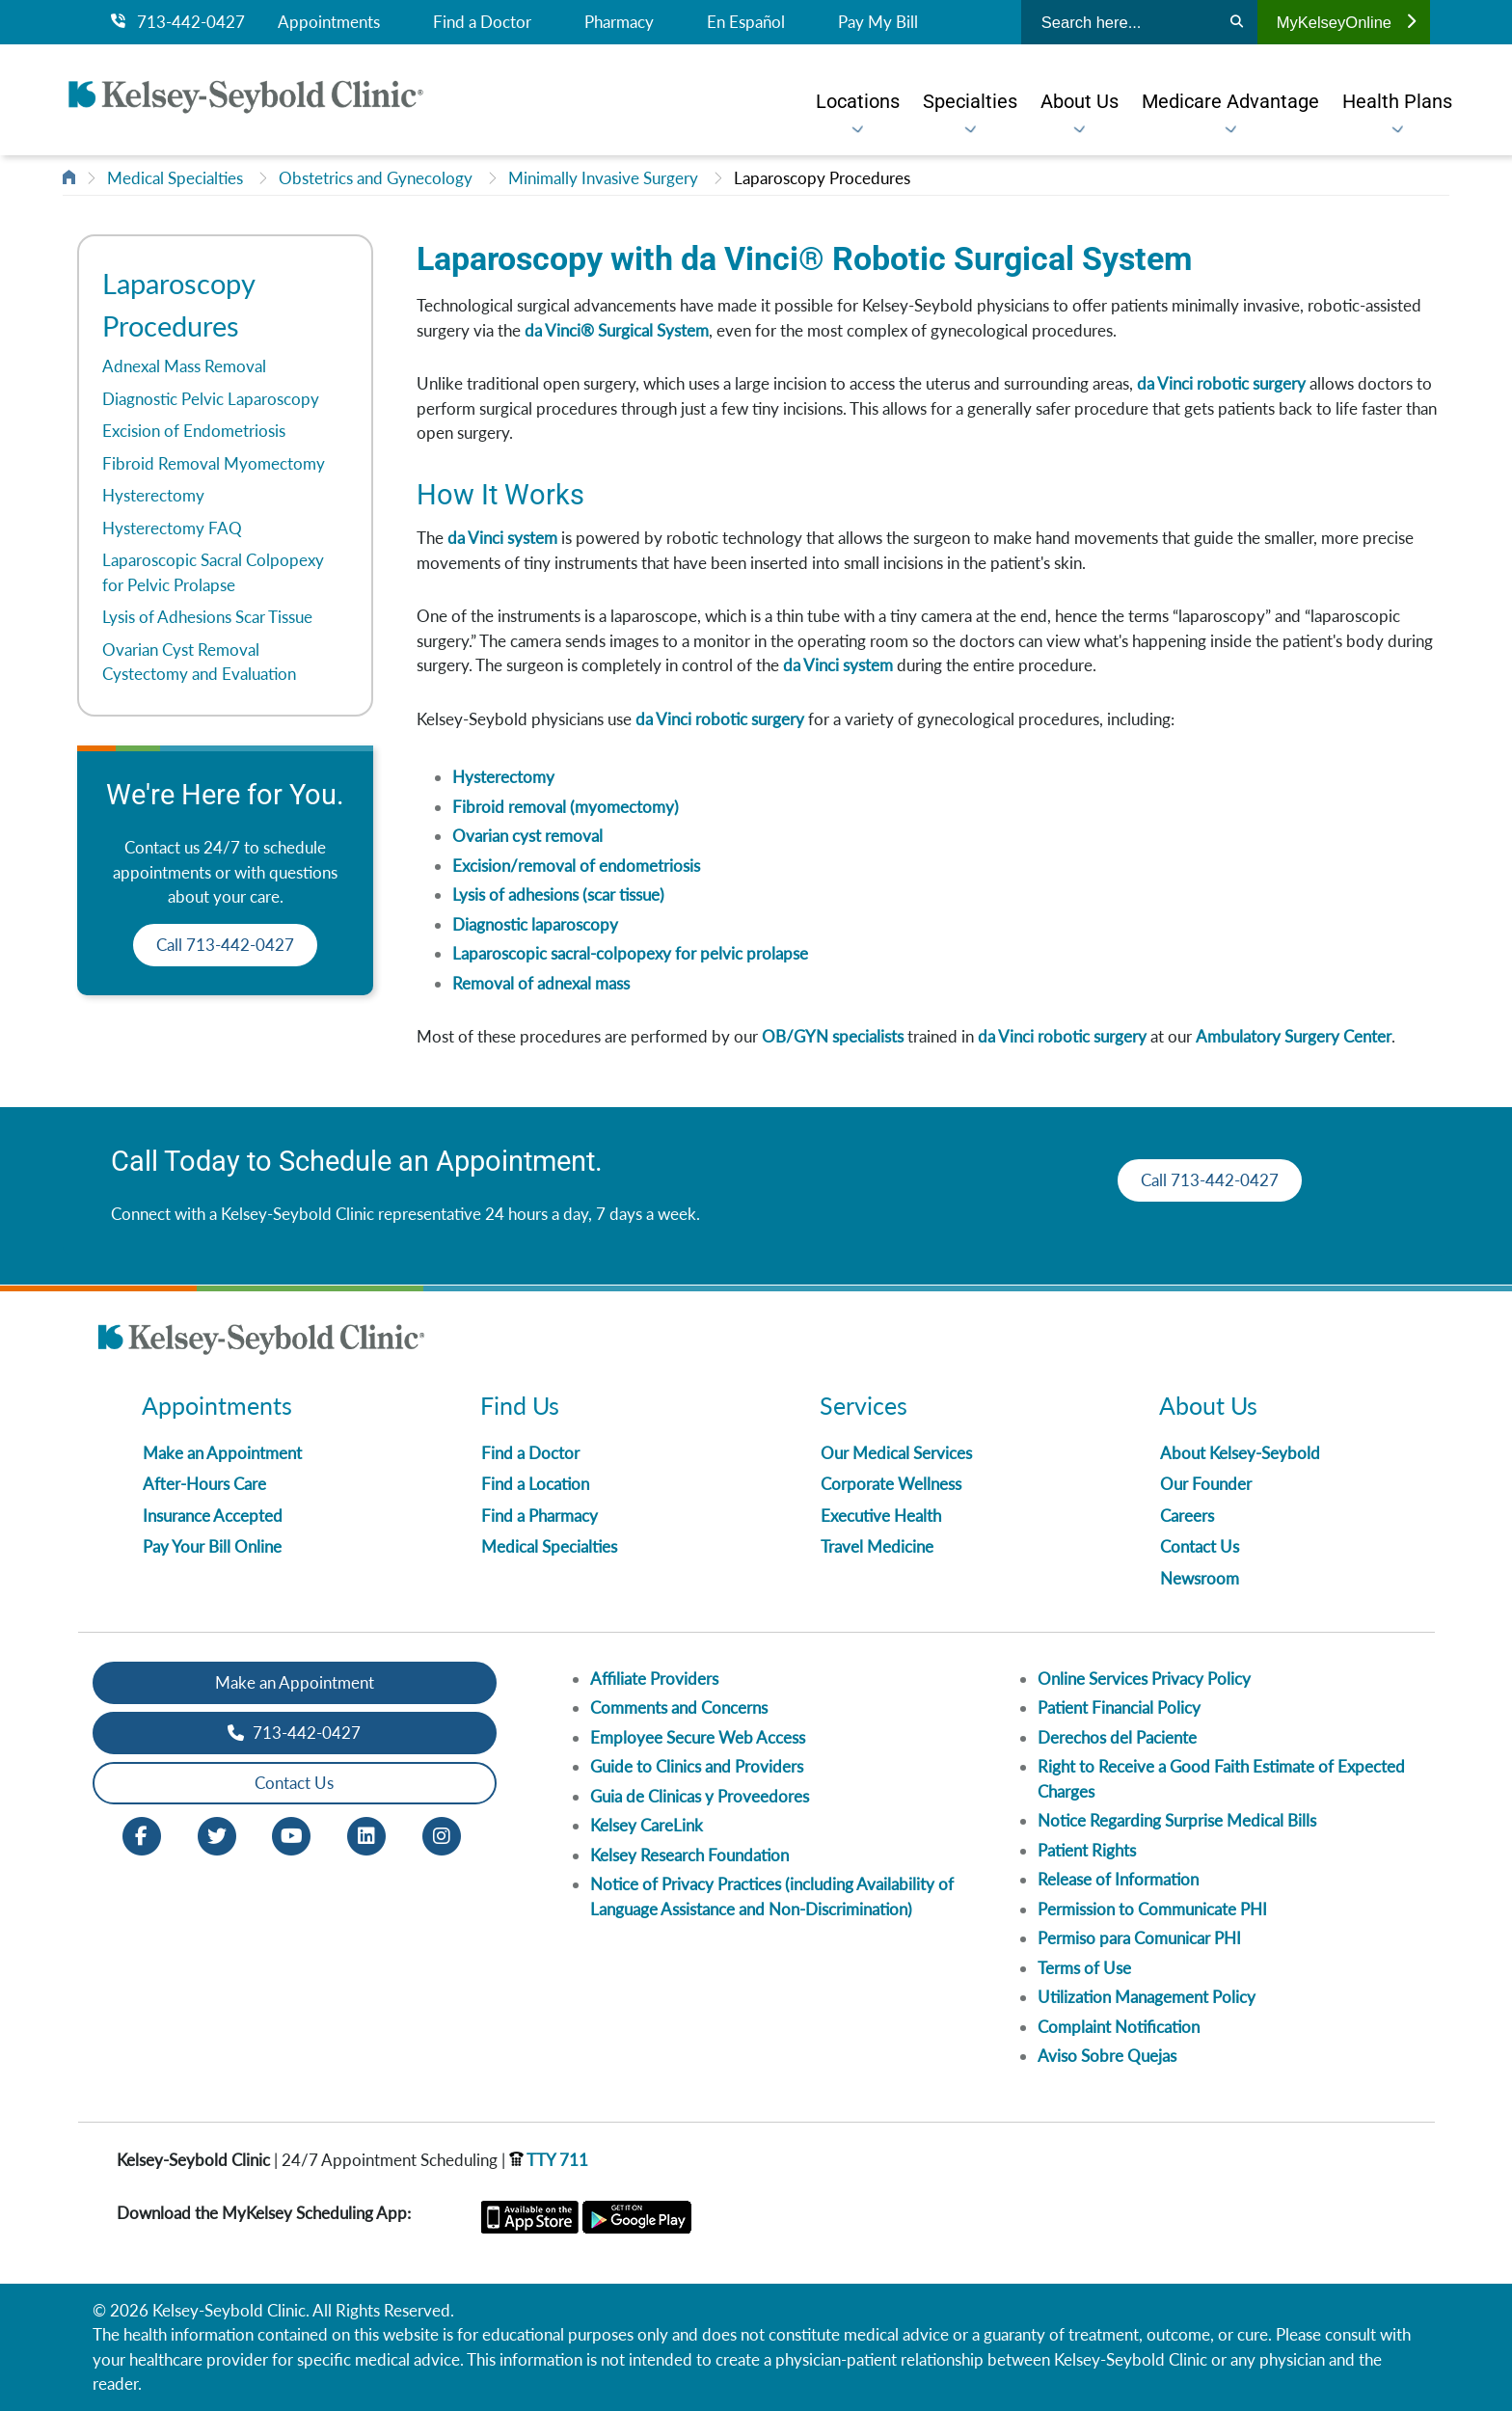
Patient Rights (1087, 1850)
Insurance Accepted (213, 1515)
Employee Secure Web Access (697, 1737)
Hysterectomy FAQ (172, 528)
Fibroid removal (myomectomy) (565, 807)
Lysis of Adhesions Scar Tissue (207, 617)
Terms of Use (1084, 1968)
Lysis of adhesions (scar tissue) (558, 894)
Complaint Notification (1119, 2027)
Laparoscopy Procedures (822, 178)
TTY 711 (548, 2160)
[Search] (1236, 22)
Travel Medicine (877, 1546)
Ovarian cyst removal (527, 836)
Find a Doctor (482, 22)
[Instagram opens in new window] (442, 1834)
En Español (746, 22)
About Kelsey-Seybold (1240, 1453)
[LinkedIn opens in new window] (366, 1834)
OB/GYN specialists (833, 1036)
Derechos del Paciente (1117, 1737)
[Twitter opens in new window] (217, 1834)
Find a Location (535, 1484)
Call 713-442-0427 (225, 945)
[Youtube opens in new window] (291, 1834)
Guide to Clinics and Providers (696, 1766)
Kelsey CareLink (646, 1825)
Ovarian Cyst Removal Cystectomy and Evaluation (199, 662)
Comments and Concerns (679, 1707)
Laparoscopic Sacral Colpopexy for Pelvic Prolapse (213, 572)
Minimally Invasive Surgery (603, 178)
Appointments (329, 22)
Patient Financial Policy (1119, 1707)
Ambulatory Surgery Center (1293, 1036)
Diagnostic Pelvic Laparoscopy (210, 399)
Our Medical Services (896, 1453)
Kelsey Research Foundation (689, 1855)
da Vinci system (502, 538)
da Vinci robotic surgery (1221, 383)
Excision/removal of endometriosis (576, 865)
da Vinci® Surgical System (617, 330)
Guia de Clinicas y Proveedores (699, 1796)
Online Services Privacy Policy (1144, 1678)
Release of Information (1118, 1879)
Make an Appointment (222, 1453)
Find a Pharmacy (539, 1515)
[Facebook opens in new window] (142, 1834)
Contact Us (1199, 1546)
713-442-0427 (178, 22)
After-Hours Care (204, 1484)
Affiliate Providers (654, 1678)
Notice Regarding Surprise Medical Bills (1177, 1820)
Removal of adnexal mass (541, 983)
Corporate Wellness (891, 1484)
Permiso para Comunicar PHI (1139, 1938)
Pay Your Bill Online (212, 1546)
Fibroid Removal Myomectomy (213, 463)
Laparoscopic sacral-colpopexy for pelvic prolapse (630, 953)
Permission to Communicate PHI (1152, 1909)
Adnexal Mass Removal (184, 366)
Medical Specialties (175, 178)
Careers (1187, 1515)
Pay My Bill (878, 22)
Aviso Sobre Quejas (1107, 2055)
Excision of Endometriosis (193, 430)
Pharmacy (619, 22)
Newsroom (1199, 1578)
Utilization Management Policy (1147, 1997)
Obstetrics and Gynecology (375, 178)
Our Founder (1206, 1484)
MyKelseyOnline (1346, 22)
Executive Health (881, 1515)
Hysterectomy (153, 495)
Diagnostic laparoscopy (535, 924)
